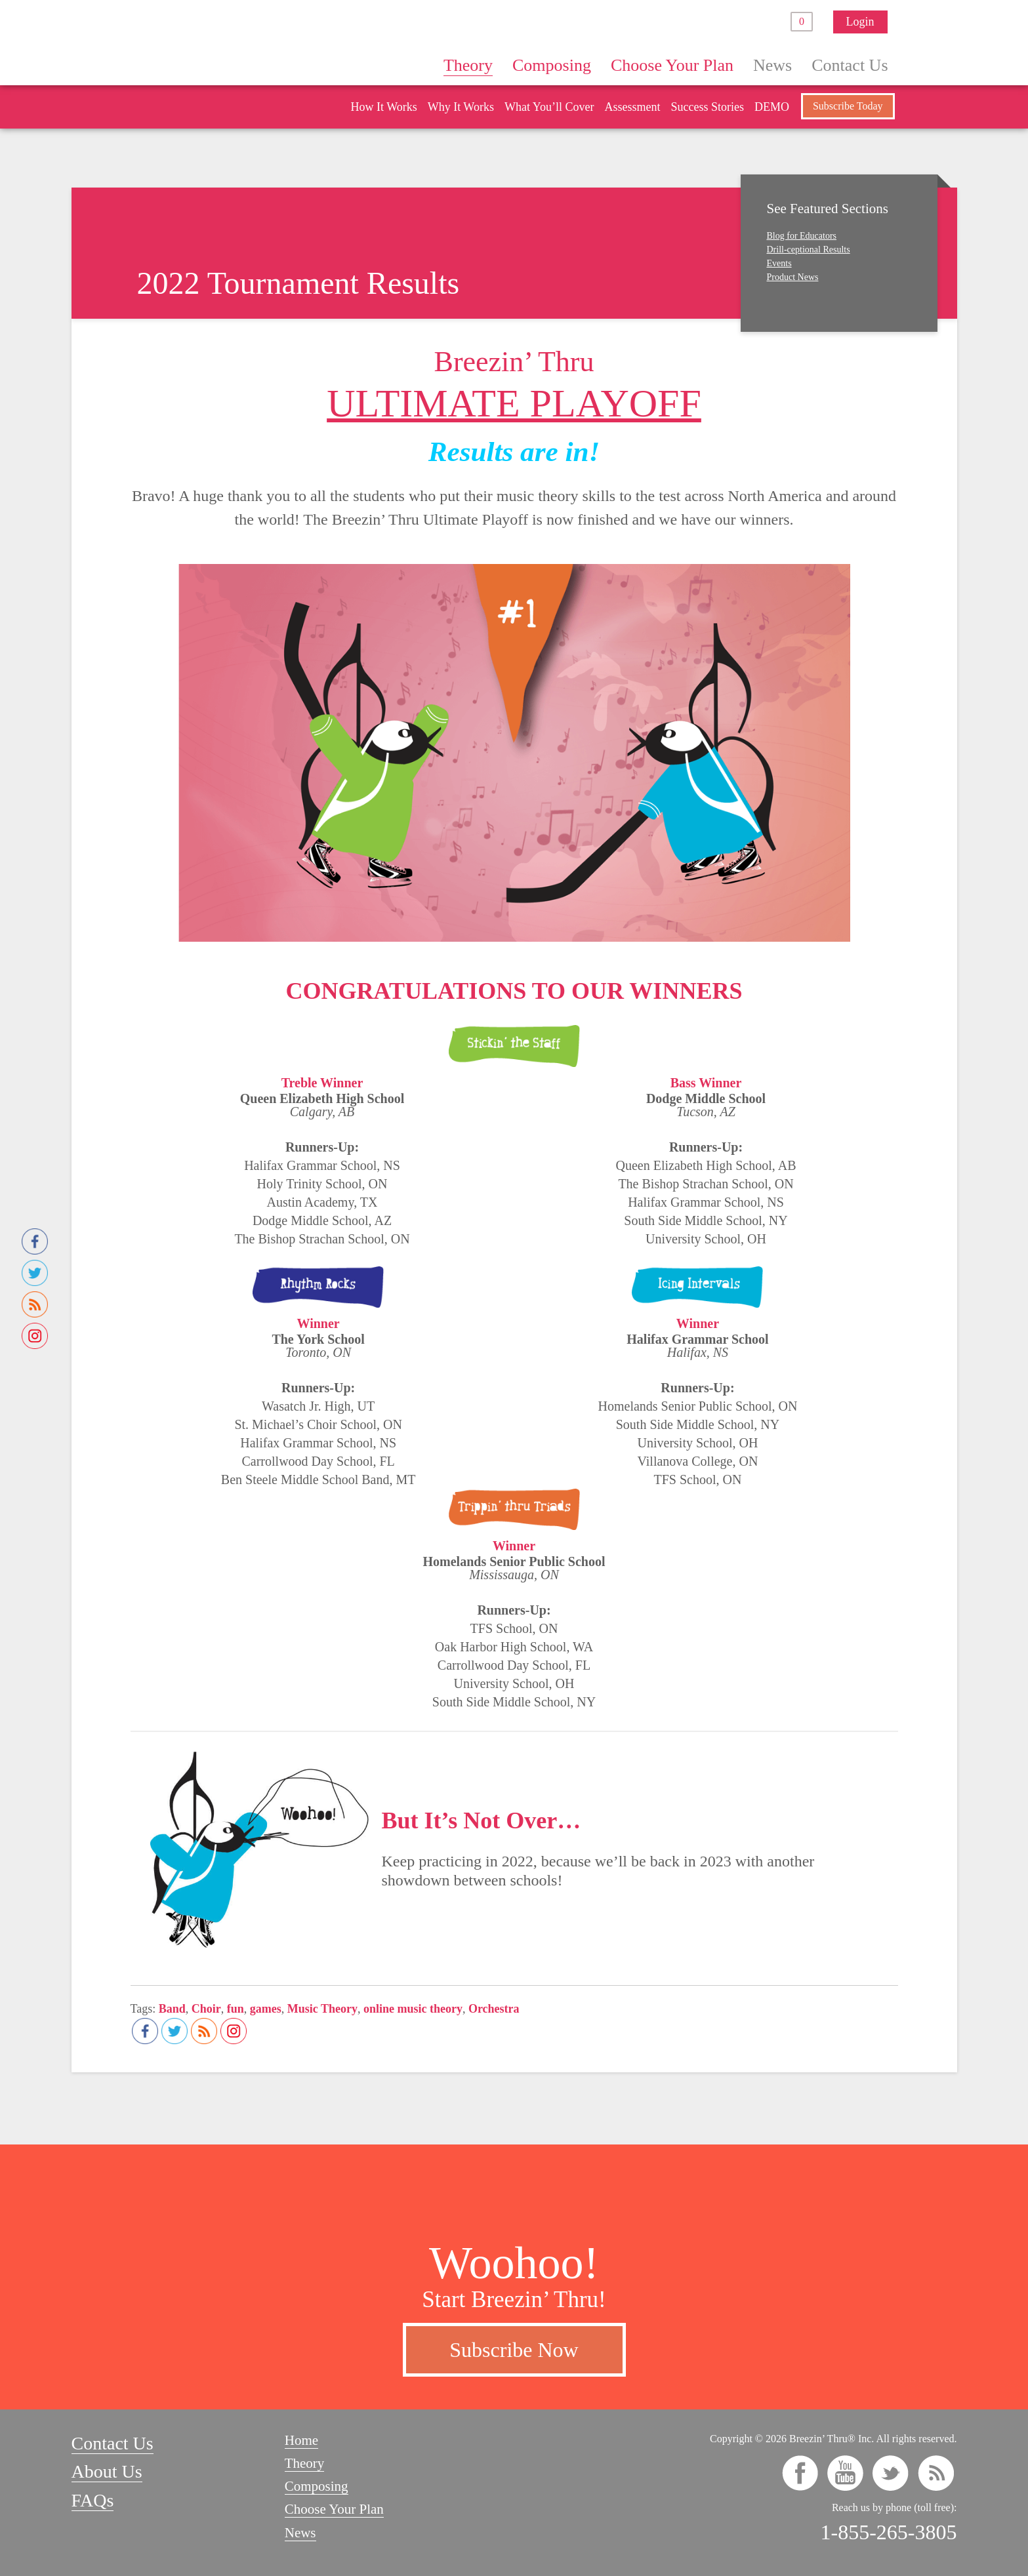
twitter (891, 2473)
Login (860, 21)
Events (779, 263)
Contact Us (850, 65)
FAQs (93, 2500)
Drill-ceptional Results (808, 249)
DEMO (771, 106)
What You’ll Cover (549, 106)
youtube (845, 2473)
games (265, 2008)
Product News (793, 277)
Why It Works (461, 106)
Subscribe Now (513, 2350)
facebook (800, 2473)
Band (172, 2008)
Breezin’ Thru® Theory (252, 42)
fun (235, 2008)
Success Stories (707, 106)
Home (413, 65)
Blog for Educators (802, 236)
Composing (551, 65)
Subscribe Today (848, 105)
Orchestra (494, 2008)
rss (936, 2473)
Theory (468, 65)
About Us (107, 2471)
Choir (206, 2008)
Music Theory (322, 2008)
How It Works (383, 106)
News (772, 65)
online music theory (413, 2008)
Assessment (632, 106)
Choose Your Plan (672, 65)
